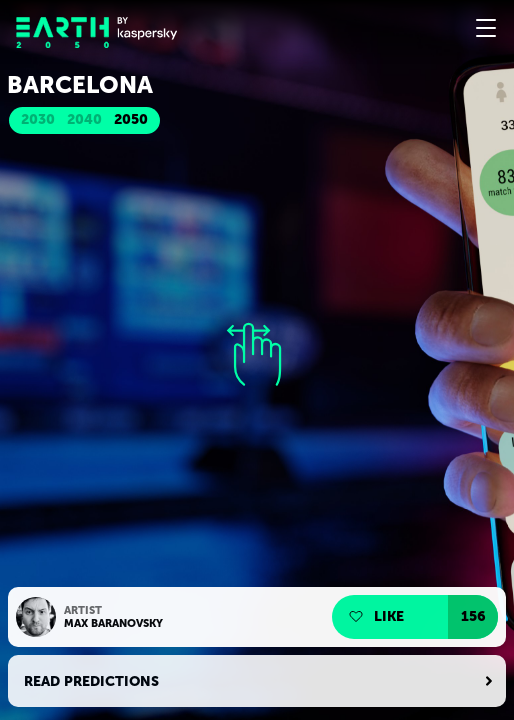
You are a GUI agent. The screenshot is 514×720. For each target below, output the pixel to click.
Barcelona (80, 85)
